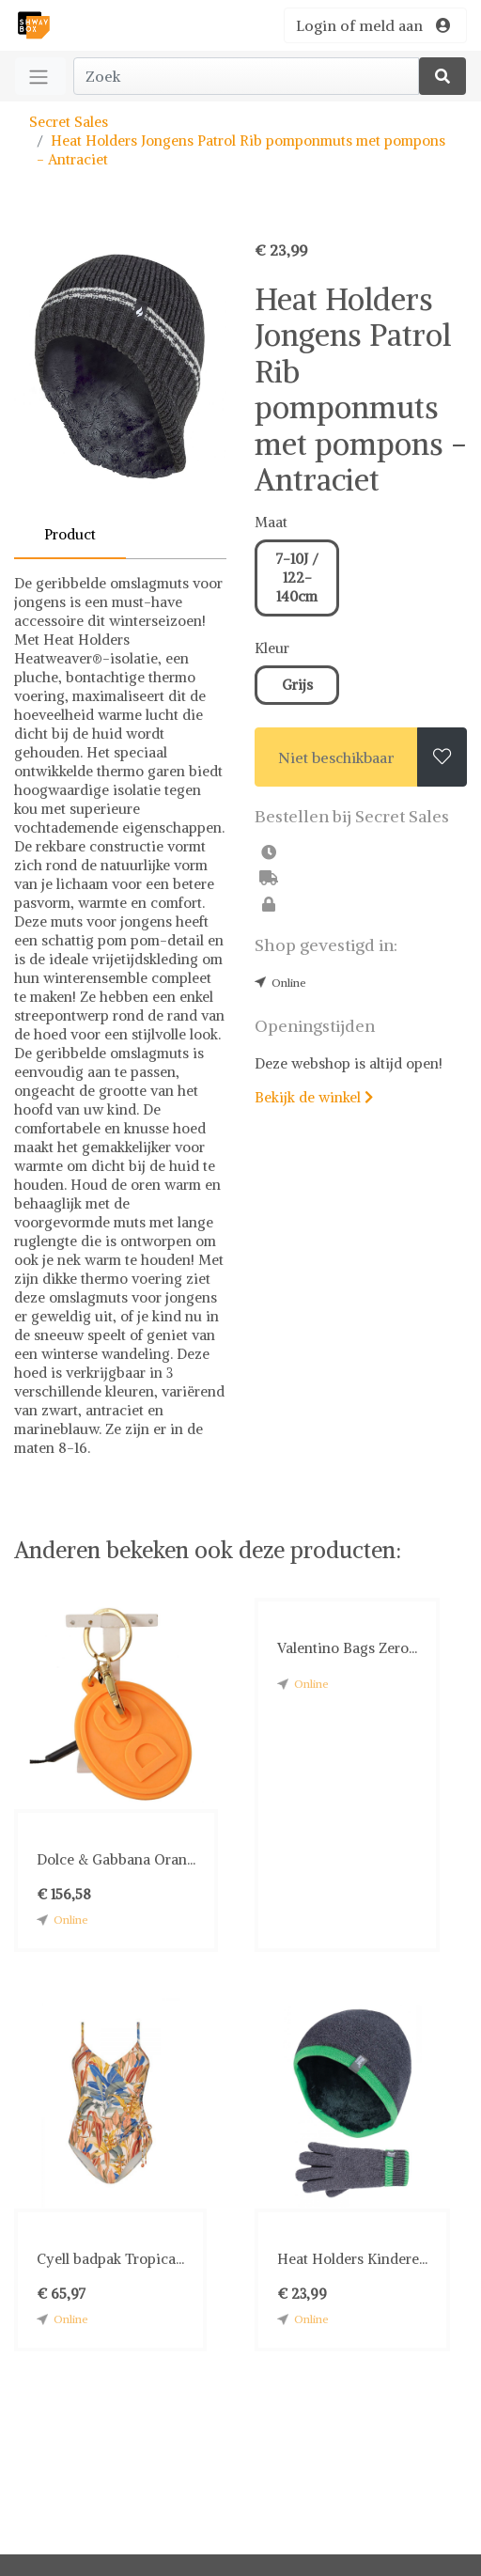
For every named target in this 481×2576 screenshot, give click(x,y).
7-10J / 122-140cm (297, 577)
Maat (271, 522)
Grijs (297, 685)
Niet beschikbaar (336, 757)
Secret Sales (68, 122)
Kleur (272, 648)
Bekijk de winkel (314, 1097)
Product (70, 534)
